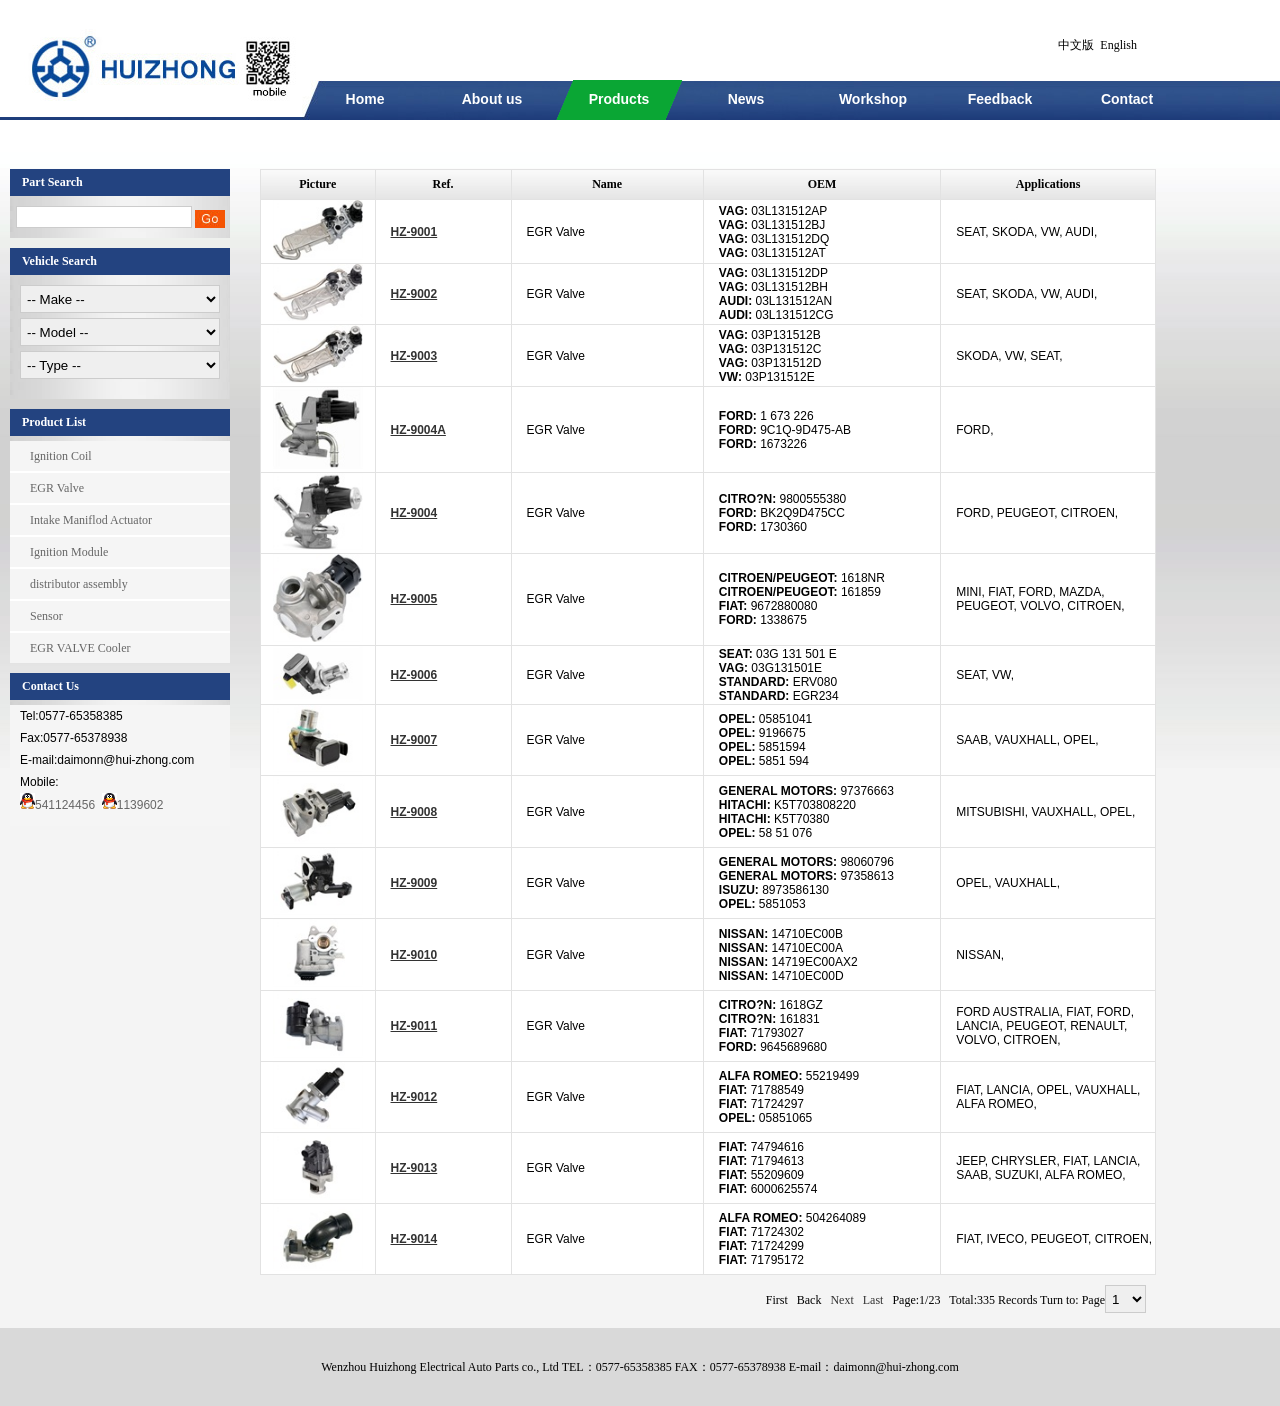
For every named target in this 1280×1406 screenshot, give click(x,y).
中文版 (1076, 45)
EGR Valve (57, 488)
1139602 (133, 805)
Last (873, 1300)
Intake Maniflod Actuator (91, 520)
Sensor (46, 616)
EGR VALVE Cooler (80, 648)
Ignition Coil (61, 456)
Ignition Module (69, 552)
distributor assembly (79, 584)
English (1118, 45)
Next (841, 1300)
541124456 (57, 805)
